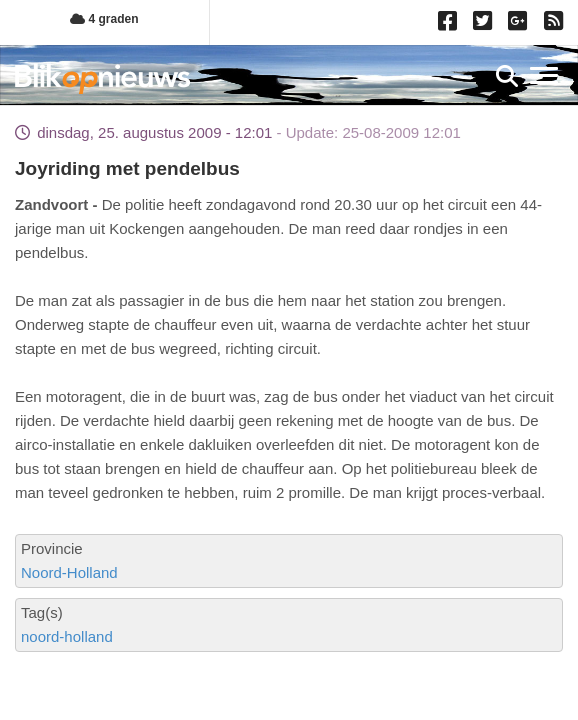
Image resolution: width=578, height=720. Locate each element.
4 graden (104, 19)
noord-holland (67, 636)
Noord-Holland (69, 572)
